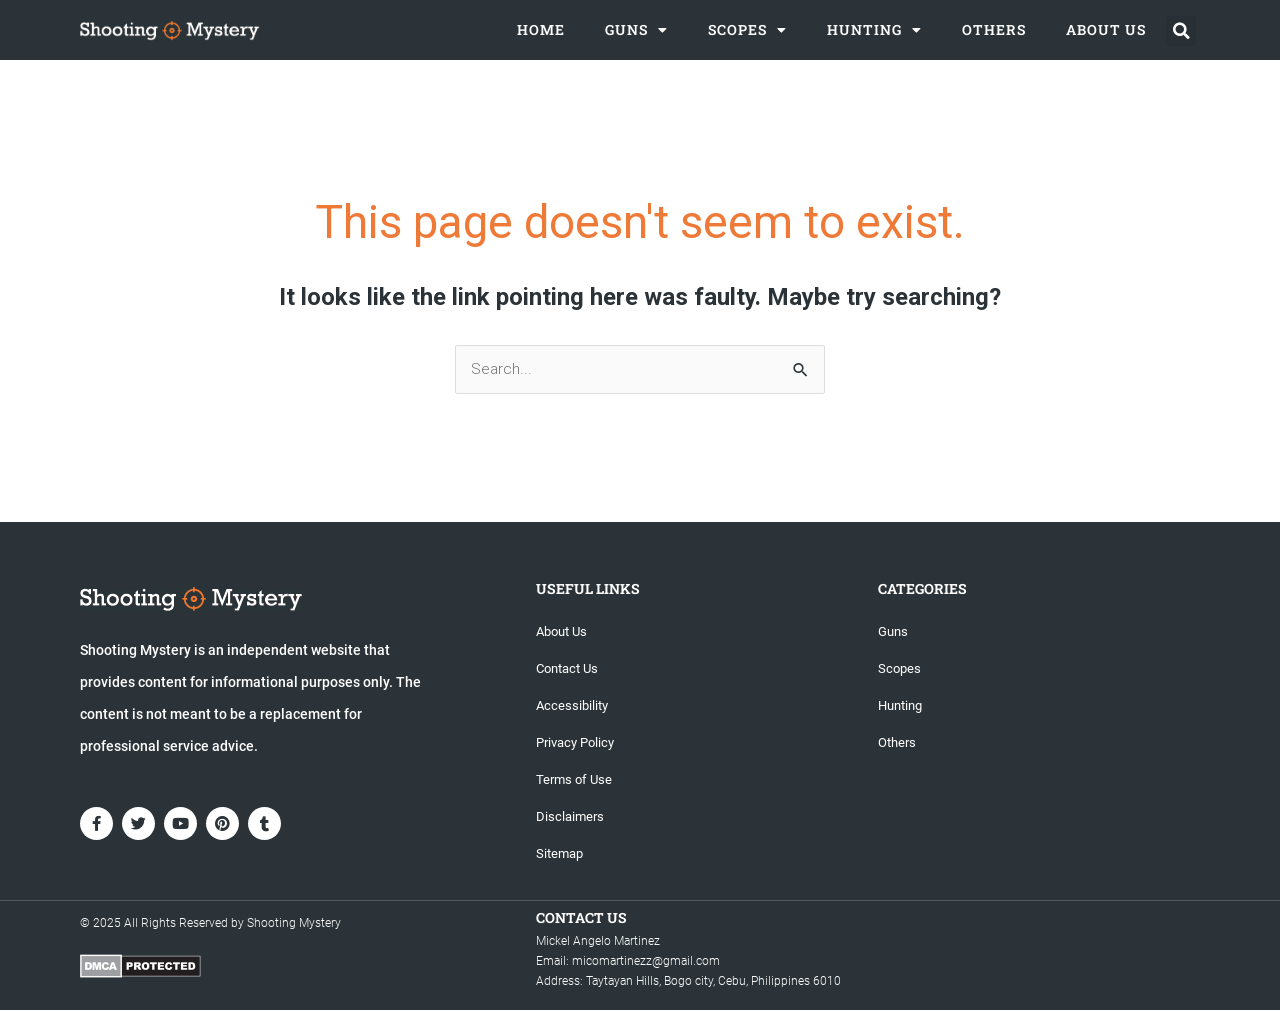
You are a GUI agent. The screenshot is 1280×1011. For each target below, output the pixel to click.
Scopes (747, 30)
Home (541, 29)
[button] (1181, 31)
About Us (1106, 29)
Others (994, 29)
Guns (636, 30)
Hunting (874, 30)
